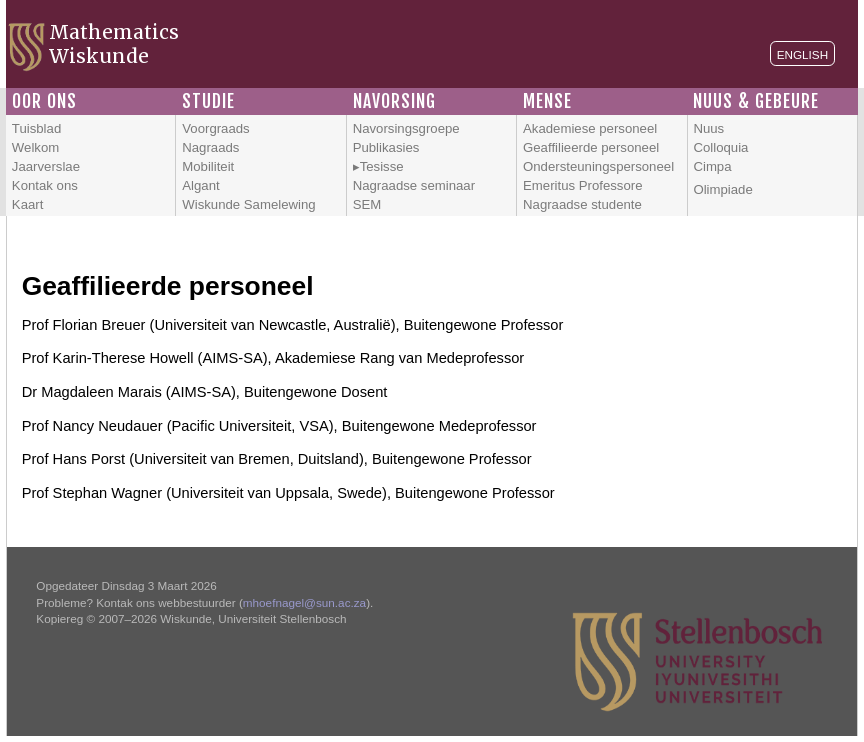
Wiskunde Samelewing (248, 204)
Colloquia (720, 147)
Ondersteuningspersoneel (598, 166)
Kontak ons (45, 185)
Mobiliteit (208, 166)
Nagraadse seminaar (414, 185)
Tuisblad (36, 128)
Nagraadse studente (582, 204)
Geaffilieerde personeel (591, 147)
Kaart (28, 204)
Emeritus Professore (582, 185)
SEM (367, 204)
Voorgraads (215, 128)
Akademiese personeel (590, 128)
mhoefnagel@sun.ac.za (304, 602)
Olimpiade (722, 189)
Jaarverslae (46, 166)
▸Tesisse (378, 166)
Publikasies (386, 147)
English (802, 54)
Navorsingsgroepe (406, 128)
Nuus (708, 128)
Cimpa (712, 166)
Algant (200, 185)
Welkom (35, 147)
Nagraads (210, 147)
